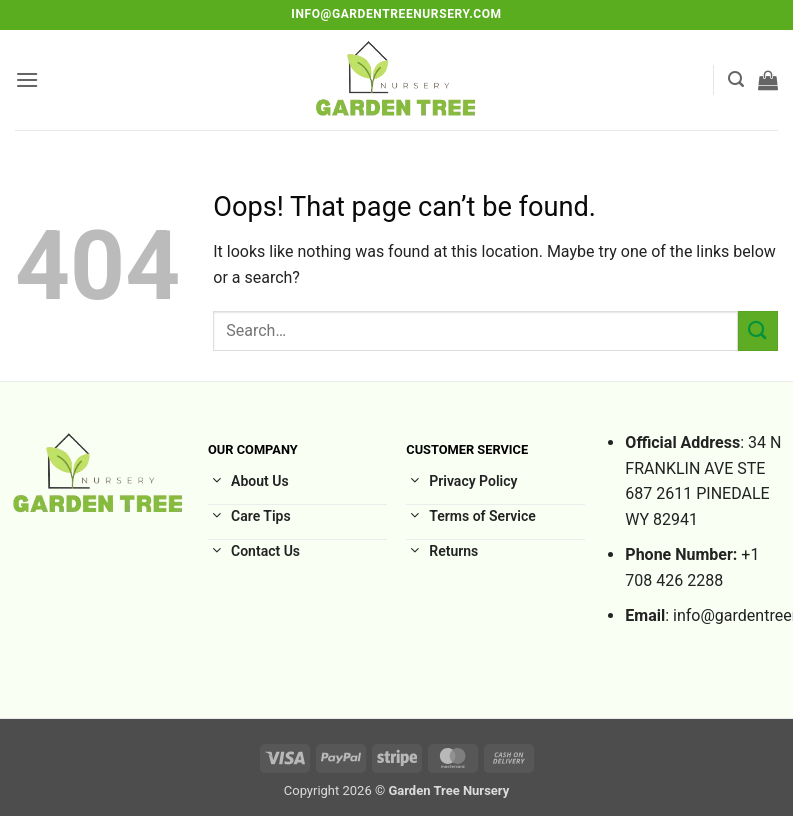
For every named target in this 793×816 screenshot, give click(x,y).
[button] (27, 79)
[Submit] (758, 330)
